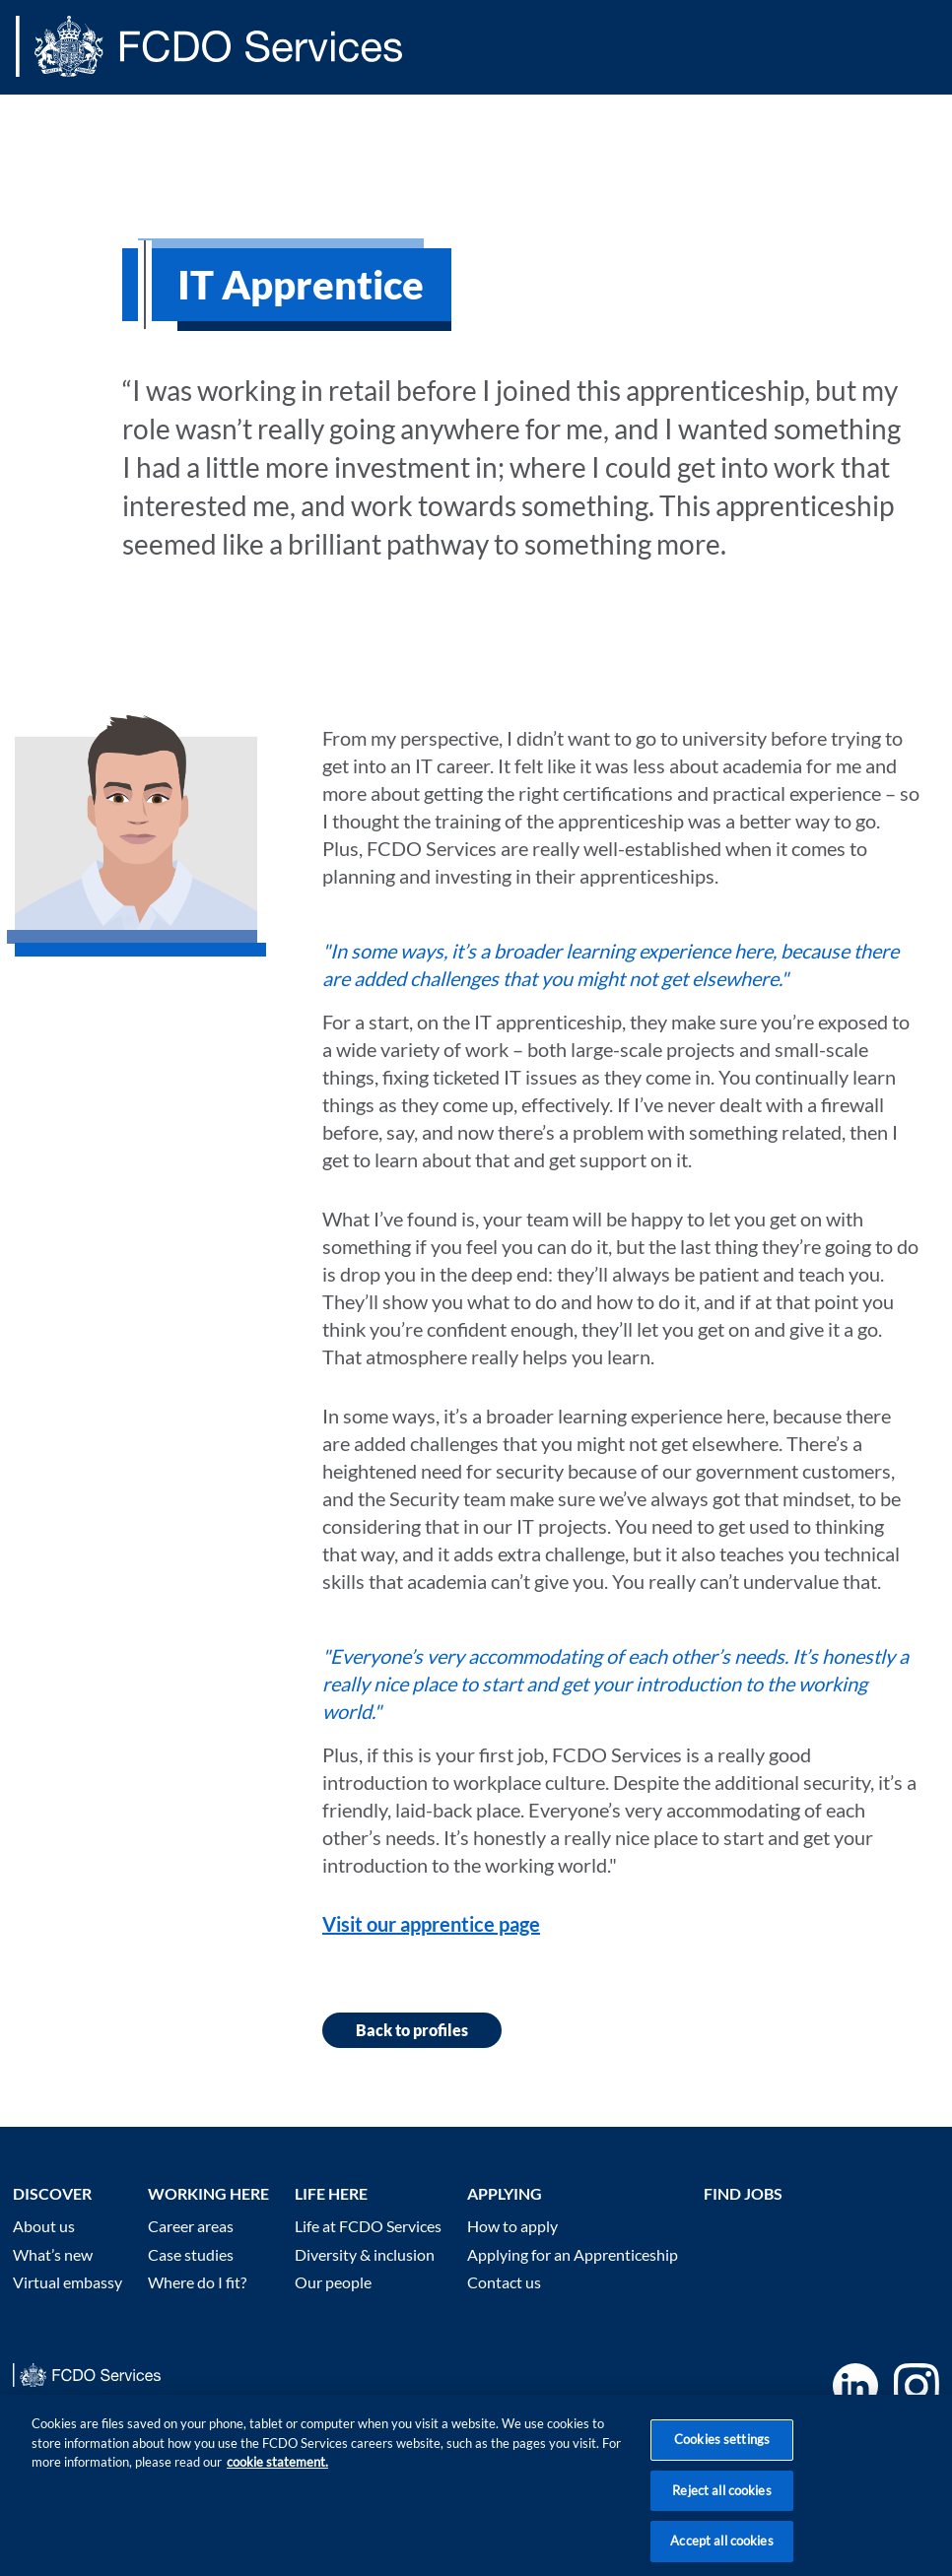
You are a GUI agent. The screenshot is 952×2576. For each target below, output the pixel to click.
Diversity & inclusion (365, 2254)
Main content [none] (46, 102)
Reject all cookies (721, 2512)
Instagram (916, 2386)
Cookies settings (722, 2461)
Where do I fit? (197, 2282)
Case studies (191, 2254)
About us (44, 2225)
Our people (333, 2282)
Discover (52, 2193)
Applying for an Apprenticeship (572, 2254)
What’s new (53, 2254)
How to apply (512, 2225)
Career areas (191, 2225)
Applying (504, 2193)
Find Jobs (743, 2193)
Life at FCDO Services (368, 2225)
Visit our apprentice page (431, 1924)
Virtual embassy (67, 2282)
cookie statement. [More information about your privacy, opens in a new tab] (277, 2483)
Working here (208, 2193)
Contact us (504, 2282)
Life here (331, 2193)
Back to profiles (412, 2029)
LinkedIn (855, 2386)
